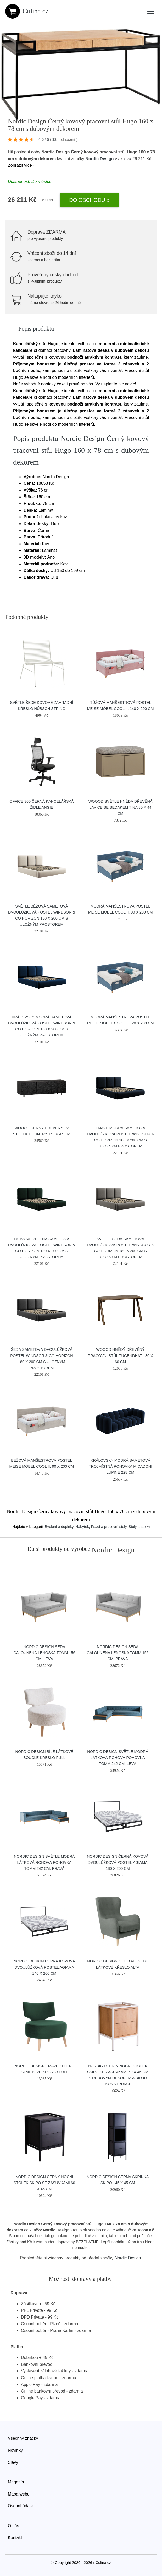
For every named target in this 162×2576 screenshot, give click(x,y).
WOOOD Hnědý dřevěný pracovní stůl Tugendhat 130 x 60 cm (120, 1355)
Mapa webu (19, 2494)
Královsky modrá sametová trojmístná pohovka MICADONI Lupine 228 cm (120, 1466)
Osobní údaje (20, 2506)
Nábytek (82, 1527)
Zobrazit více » (21, 165)
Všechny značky (23, 2438)
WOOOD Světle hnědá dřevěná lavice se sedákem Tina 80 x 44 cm (120, 807)
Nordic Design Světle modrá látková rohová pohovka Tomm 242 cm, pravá (44, 1862)
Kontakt (15, 2537)
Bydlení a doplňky (59, 1527)
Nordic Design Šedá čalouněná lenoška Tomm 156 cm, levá (44, 1653)
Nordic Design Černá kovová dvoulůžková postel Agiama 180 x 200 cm (117, 1862)
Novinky (15, 2450)
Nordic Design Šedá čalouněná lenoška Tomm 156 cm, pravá (118, 1653)
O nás (13, 2526)
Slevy (13, 2462)
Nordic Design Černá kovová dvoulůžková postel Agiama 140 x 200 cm (44, 1967)
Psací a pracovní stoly (108, 1527)
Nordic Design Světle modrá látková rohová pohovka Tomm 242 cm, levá (117, 1757)
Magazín (16, 2482)
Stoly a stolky (139, 1527)
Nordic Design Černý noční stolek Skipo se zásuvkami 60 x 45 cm (44, 2183)
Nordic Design (99, 158)
